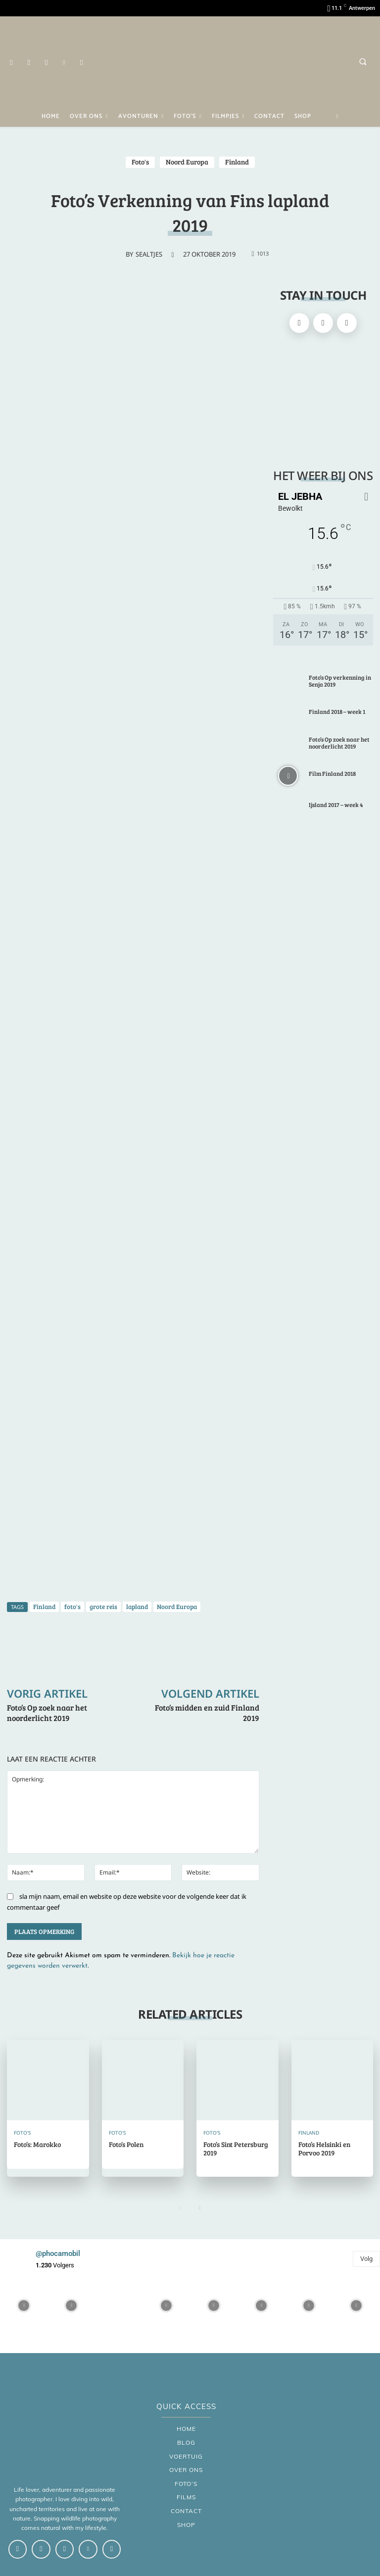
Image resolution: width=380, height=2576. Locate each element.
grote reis (103, 1606)
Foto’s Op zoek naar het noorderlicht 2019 (47, 1712)
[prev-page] (180, 2208)
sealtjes (149, 254)
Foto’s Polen (126, 2144)
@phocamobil (58, 2253)
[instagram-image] (24, 2305)
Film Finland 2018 (332, 773)
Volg (366, 2258)
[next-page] (199, 2208)
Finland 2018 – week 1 (337, 711)
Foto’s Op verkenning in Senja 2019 (340, 680)
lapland (137, 1606)
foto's (72, 1606)
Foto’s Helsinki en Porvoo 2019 (324, 2148)
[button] (362, 61)
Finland (237, 162)
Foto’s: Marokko (37, 2144)
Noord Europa (187, 162)
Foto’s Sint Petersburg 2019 (235, 2148)
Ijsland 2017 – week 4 (336, 804)
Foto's (140, 162)
